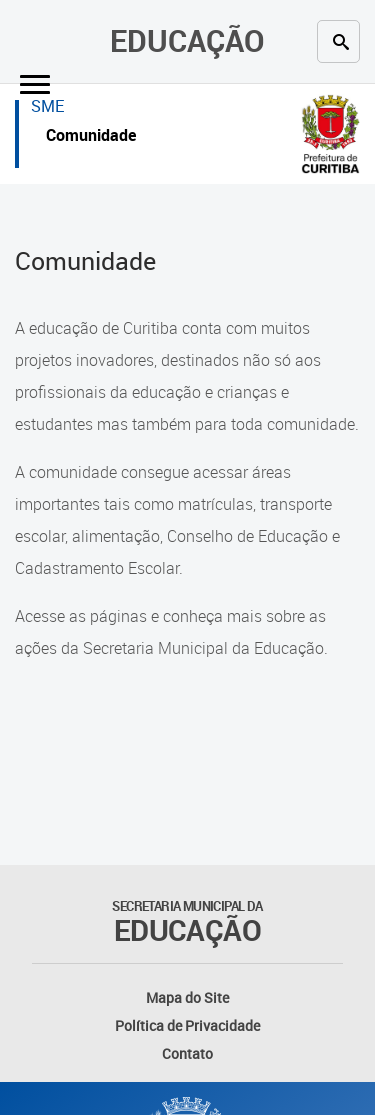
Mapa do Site (187, 997)
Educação (187, 40)
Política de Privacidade (187, 1025)
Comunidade (91, 137)
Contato (187, 1053)
